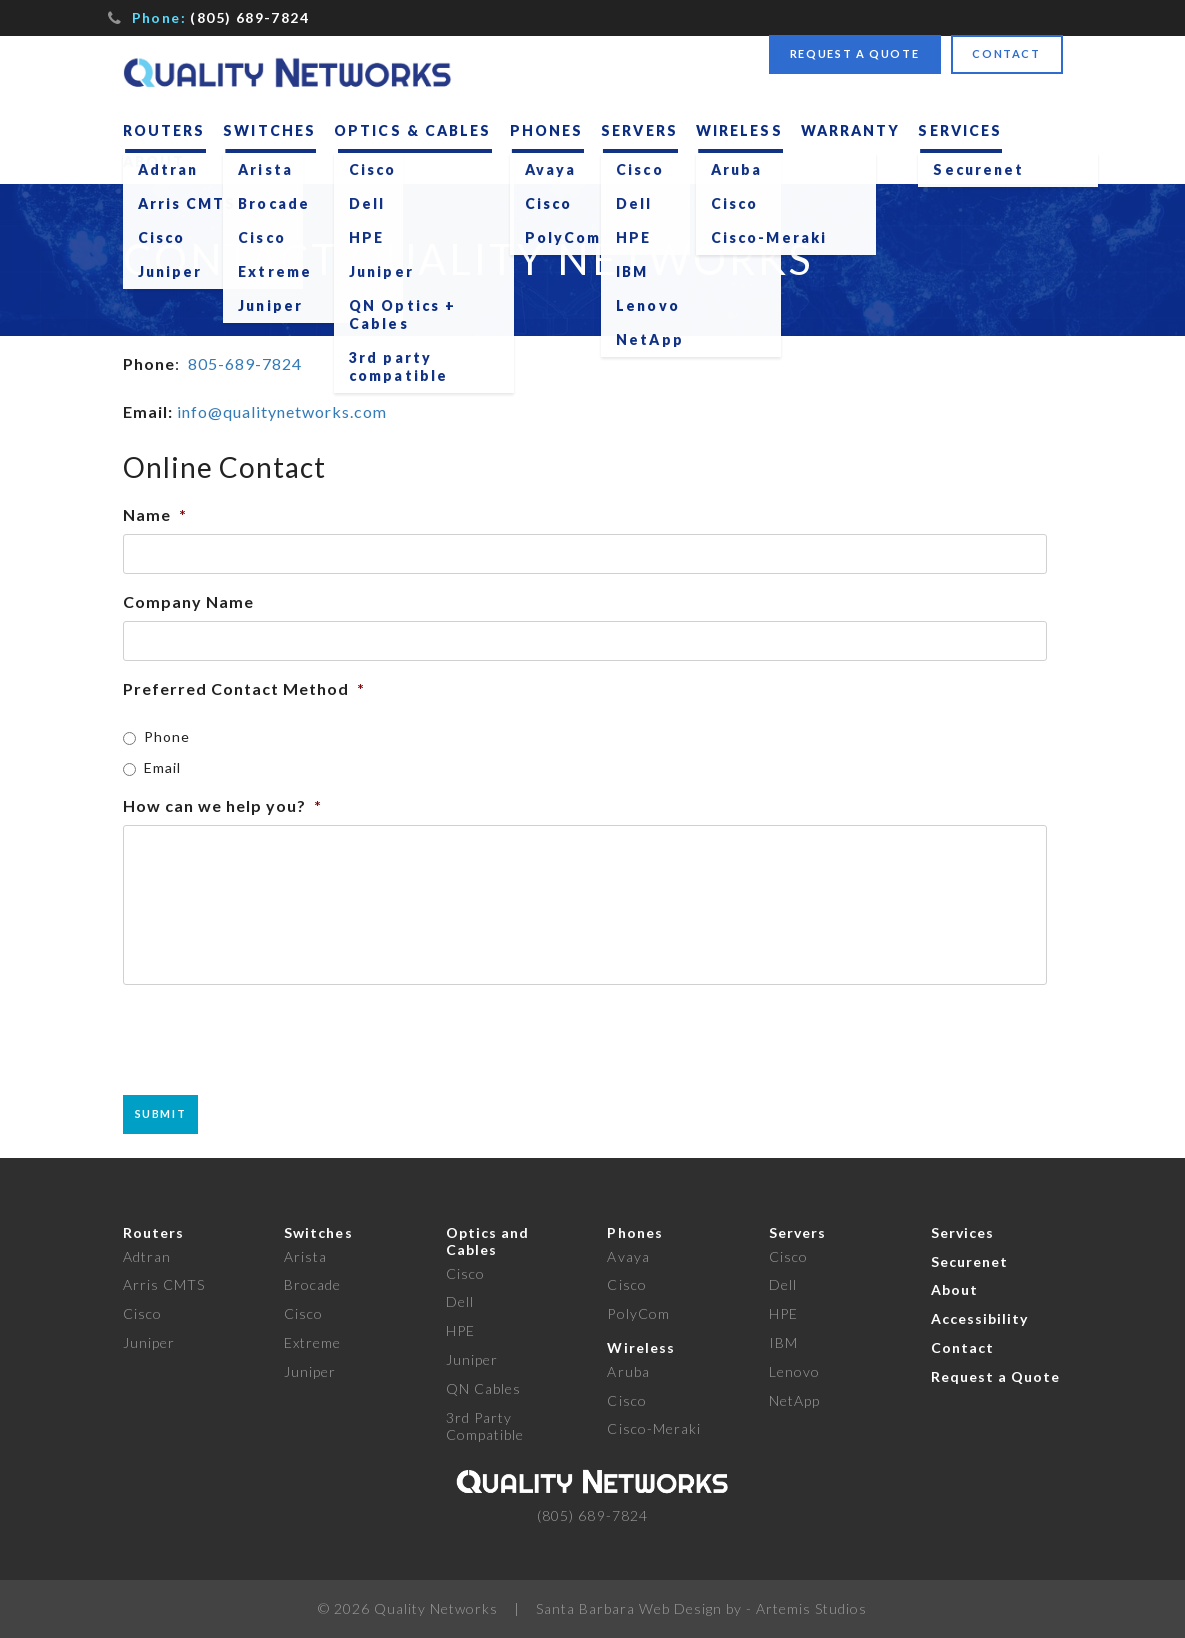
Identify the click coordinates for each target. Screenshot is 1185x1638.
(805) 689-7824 (249, 17)
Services (960, 130)
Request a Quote (855, 53)
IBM (783, 1342)
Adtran (147, 1256)
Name (155, 514)
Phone (167, 736)
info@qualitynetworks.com (282, 411)
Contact (1006, 53)
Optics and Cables (488, 1241)
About (154, 161)
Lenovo (794, 1371)
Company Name (188, 601)
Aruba (628, 1371)
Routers (164, 130)
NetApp (794, 1400)
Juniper (149, 1342)
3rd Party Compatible (485, 1426)
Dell (460, 1301)
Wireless (739, 130)
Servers (639, 130)
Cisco (142, 1313)
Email (162, 767)
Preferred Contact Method (244, 688)
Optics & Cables (413, 130)
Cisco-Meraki (654, 1428)
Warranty (851, 130)
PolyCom (638, 1313)
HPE (460, 1330)
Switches (269, 130)
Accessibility (980, 1318)
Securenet (969, 1261)
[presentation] (275, 1040)
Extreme (312, 1342)
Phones (547, 130)
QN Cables (483, 1388)
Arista (305, 1256)
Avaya (628, 1256)
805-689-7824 (245, 363)
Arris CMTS (164, 1284)
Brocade (312, 1284)
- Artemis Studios (806, 1608)
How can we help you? (222, 805)
